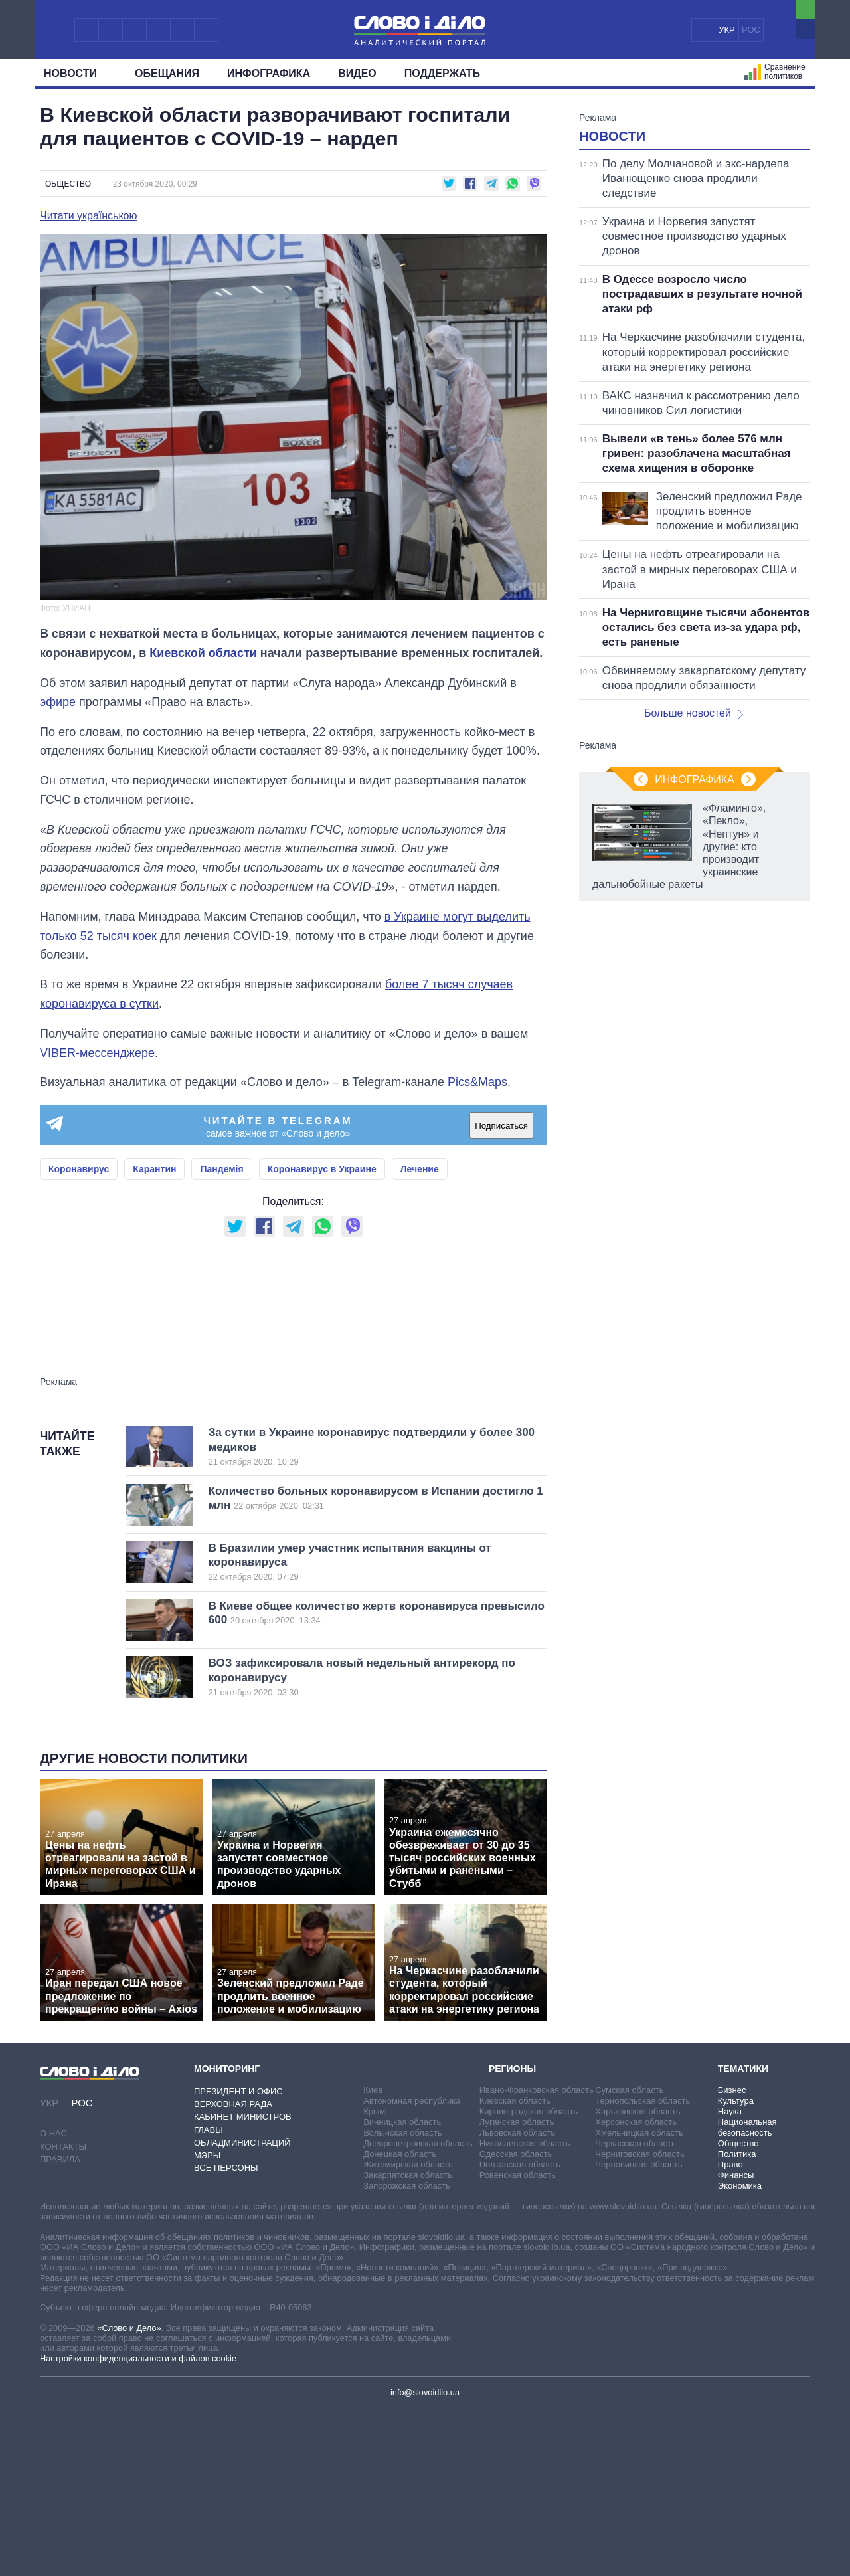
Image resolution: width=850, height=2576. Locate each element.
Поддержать (442, 73)
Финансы (736, 2341)
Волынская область (402, 2299)
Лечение (419, 1169)
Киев (372, 2256)
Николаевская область (524, 2309)
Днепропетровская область (417, 2309)
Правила (60, 2325)
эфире (58, 702)
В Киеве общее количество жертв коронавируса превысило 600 (377, 1779)
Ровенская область (517, 2341)
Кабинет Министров (243, 2283)
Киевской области (203, 653)
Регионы (512, 2234)
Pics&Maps (477, 1082)
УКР (727, 30)
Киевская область (515, 2267)
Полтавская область (519, 2331)
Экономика (740, 2352)
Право (730, 2331)
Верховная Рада (233, 2270)
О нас (53, 2299)
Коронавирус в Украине (322, 1169)
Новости (75, 73)
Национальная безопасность (747, 2293)
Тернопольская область (642, 2267)
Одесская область (515, 2320)
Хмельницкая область (639, 2299)
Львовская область (517, 2299)
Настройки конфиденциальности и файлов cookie (138, 2525)
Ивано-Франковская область (536, 2256)
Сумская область (629, 2256)
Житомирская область (407, 2331)
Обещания (167, 73)
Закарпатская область (407, 2341)
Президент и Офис (238, 2257)
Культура (736, 2267)
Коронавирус (78, 1169)
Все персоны (226, 2334)
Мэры (207, 2321)
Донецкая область (399, 2320)
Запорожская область (406, 2352)
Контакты (63, 2313)
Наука (730, 2277)
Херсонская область (636, 2288)
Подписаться (501, 1126)
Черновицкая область (638, 2331)
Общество (68, 184)
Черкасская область (635, 2309)
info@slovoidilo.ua (425, 2558)
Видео (357, 73)
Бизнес (732, 2256)
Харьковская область (637, 2277)
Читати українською (88, 216)
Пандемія (221, 1169)
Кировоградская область (528, 2277)
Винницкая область (402, 2288)
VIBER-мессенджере (97, 1052)
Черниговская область (640, 2320)
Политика (737, 2320)
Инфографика (268, 73)
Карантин (154, 1169)
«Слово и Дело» (129, 2494)
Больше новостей (693, 879)
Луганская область (516, 2288)
